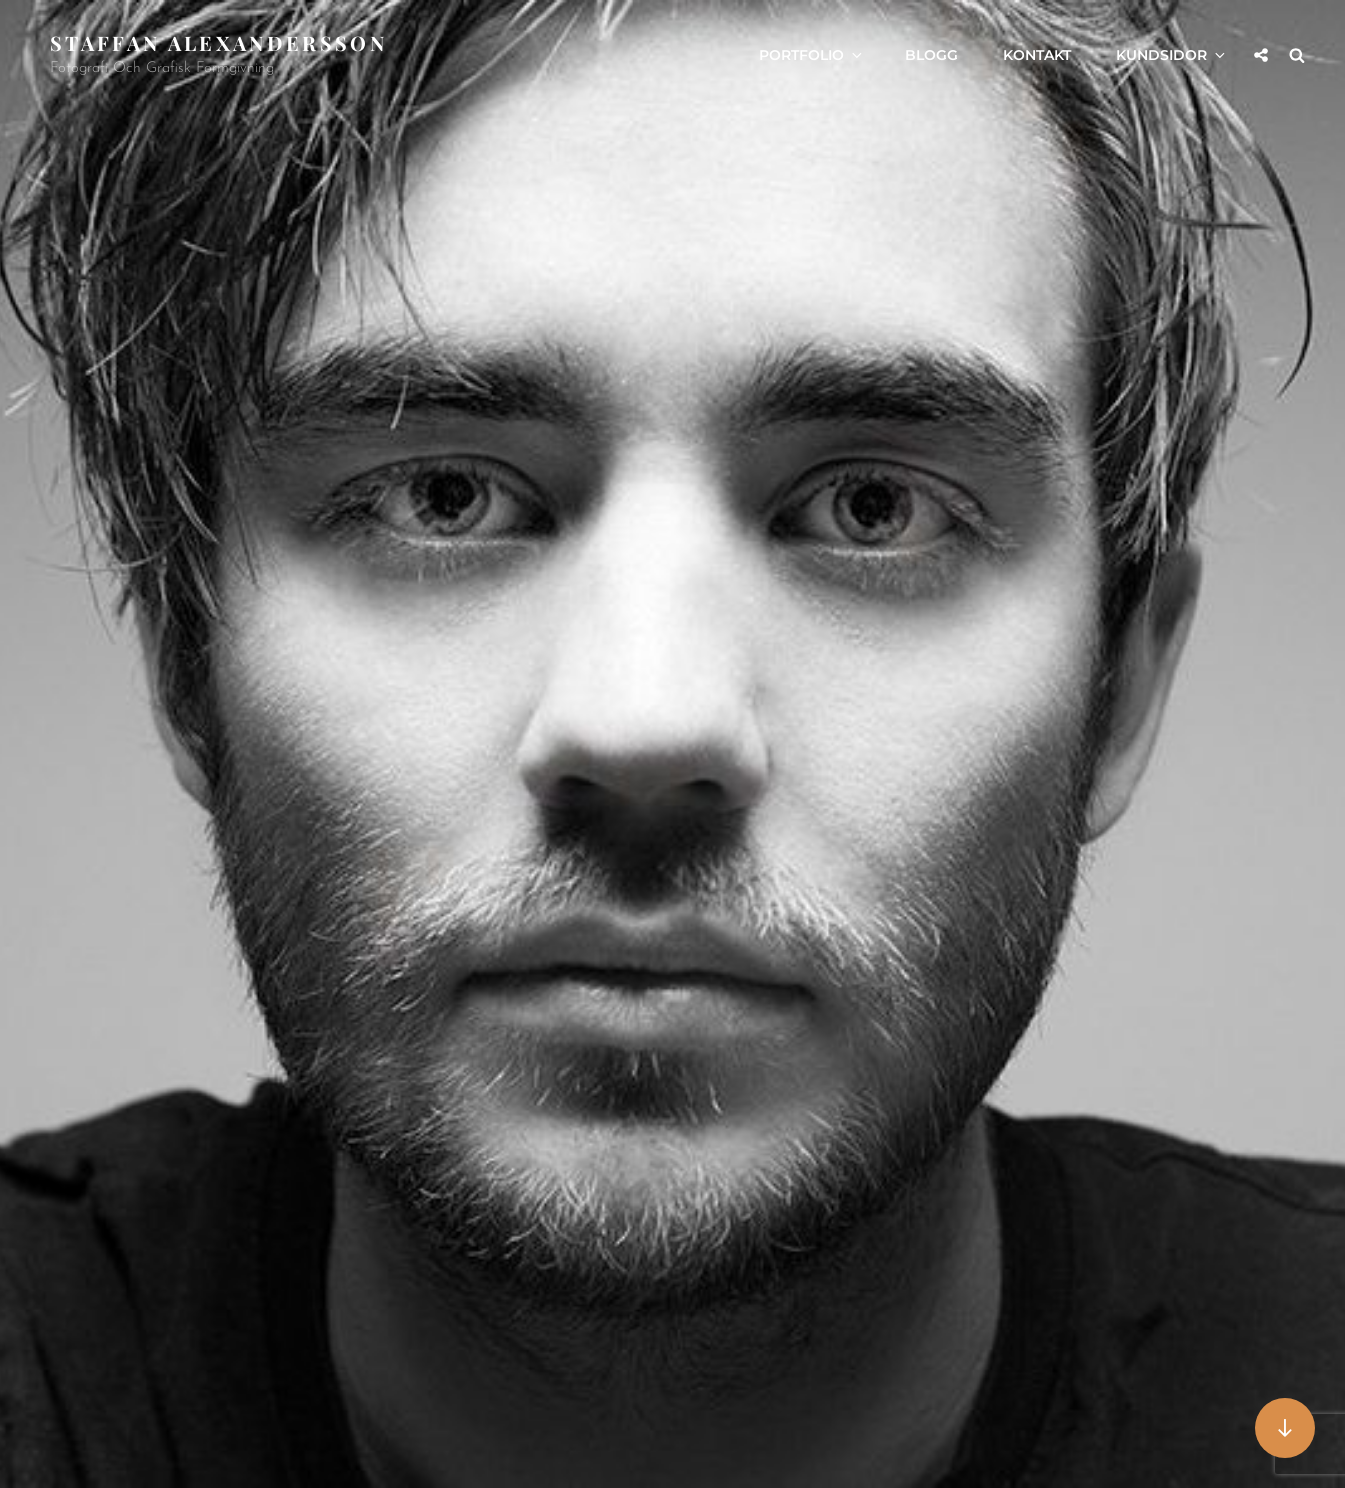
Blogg (931, 55)
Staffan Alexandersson (218, 42)
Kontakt (1037, 55)
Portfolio (812, 55)
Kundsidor (1172, 55)
